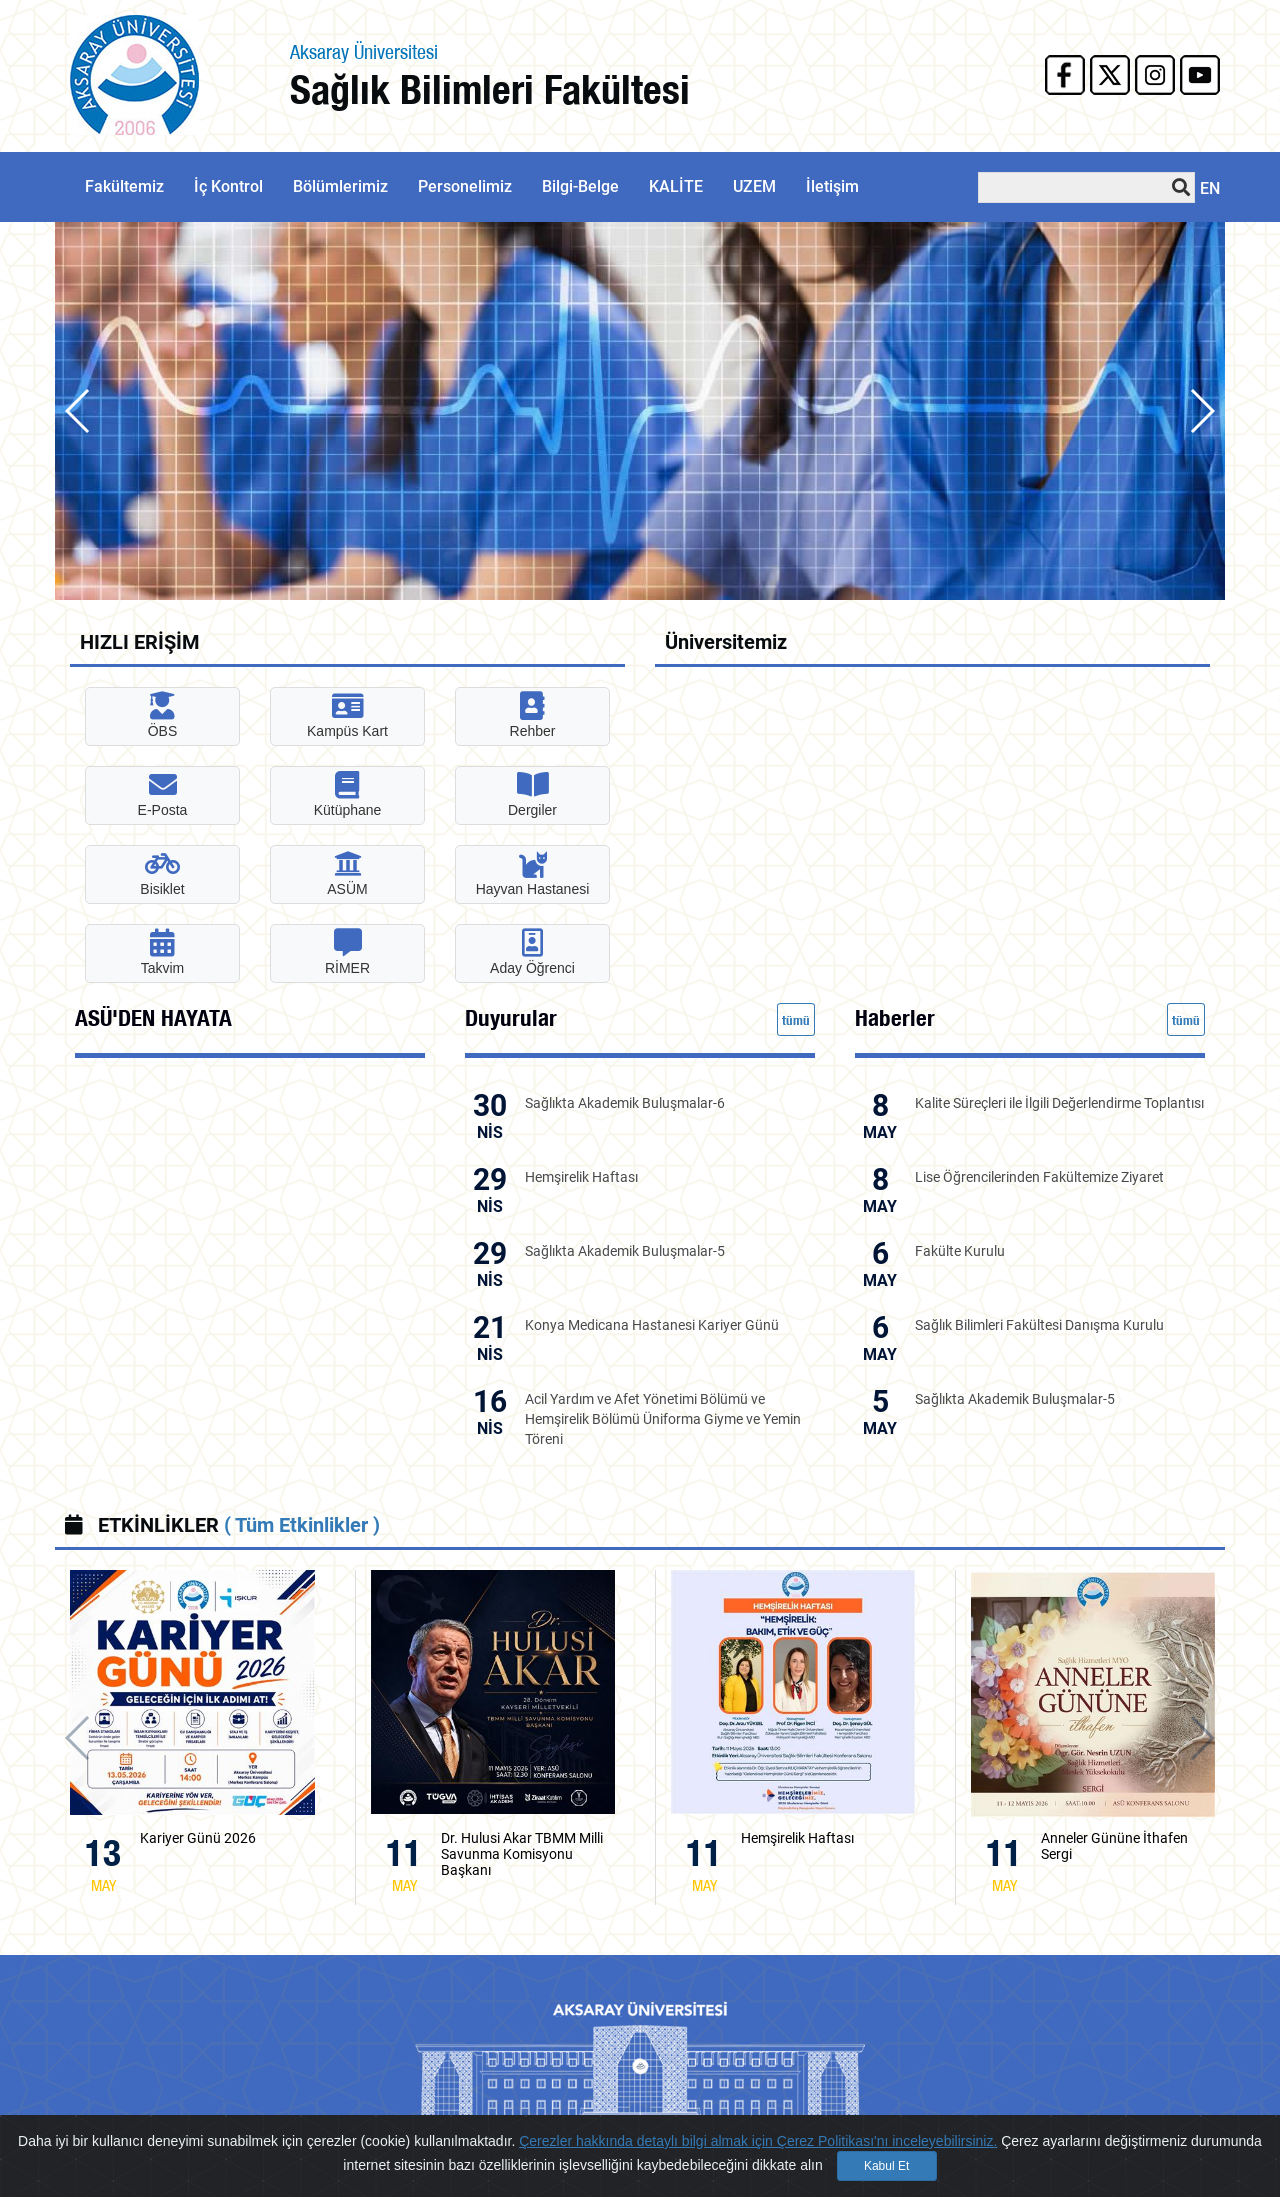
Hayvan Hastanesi (533, 873)
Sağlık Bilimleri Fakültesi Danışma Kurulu (1039, 1325)
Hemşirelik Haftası (581, 1177)
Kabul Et (886, 2166)
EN (1210, 188)
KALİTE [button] (676, 186)
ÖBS (163, 715)
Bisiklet (162, 873)
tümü (796, 1020)
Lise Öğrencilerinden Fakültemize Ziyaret (1039, 1177)
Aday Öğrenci (532, 952)
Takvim (163, 952)
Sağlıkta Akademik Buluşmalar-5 (625, 1251)
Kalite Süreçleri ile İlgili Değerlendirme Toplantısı (1059, 1103)
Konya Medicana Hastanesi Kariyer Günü (652, 1325)
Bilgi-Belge (580, 186)
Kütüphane (348, 794)
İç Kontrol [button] (228, 186)
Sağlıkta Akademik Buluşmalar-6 (625, 1103)
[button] (1201, 411)
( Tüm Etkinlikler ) (302, 1525)
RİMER (347, 952)
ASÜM (347, 873)
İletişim (832, 186)
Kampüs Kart (347, 715)
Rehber (533, 715)
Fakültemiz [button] (124, 186)
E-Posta (163, 794)
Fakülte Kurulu (960, 1251)
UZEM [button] (754, 186)
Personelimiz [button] (465, 186)
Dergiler (532, 794)
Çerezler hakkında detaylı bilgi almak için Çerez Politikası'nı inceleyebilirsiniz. (758, 2141)
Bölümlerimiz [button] (340, 186)
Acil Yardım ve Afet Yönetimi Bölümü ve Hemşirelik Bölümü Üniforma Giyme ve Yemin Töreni (663, 1419)
